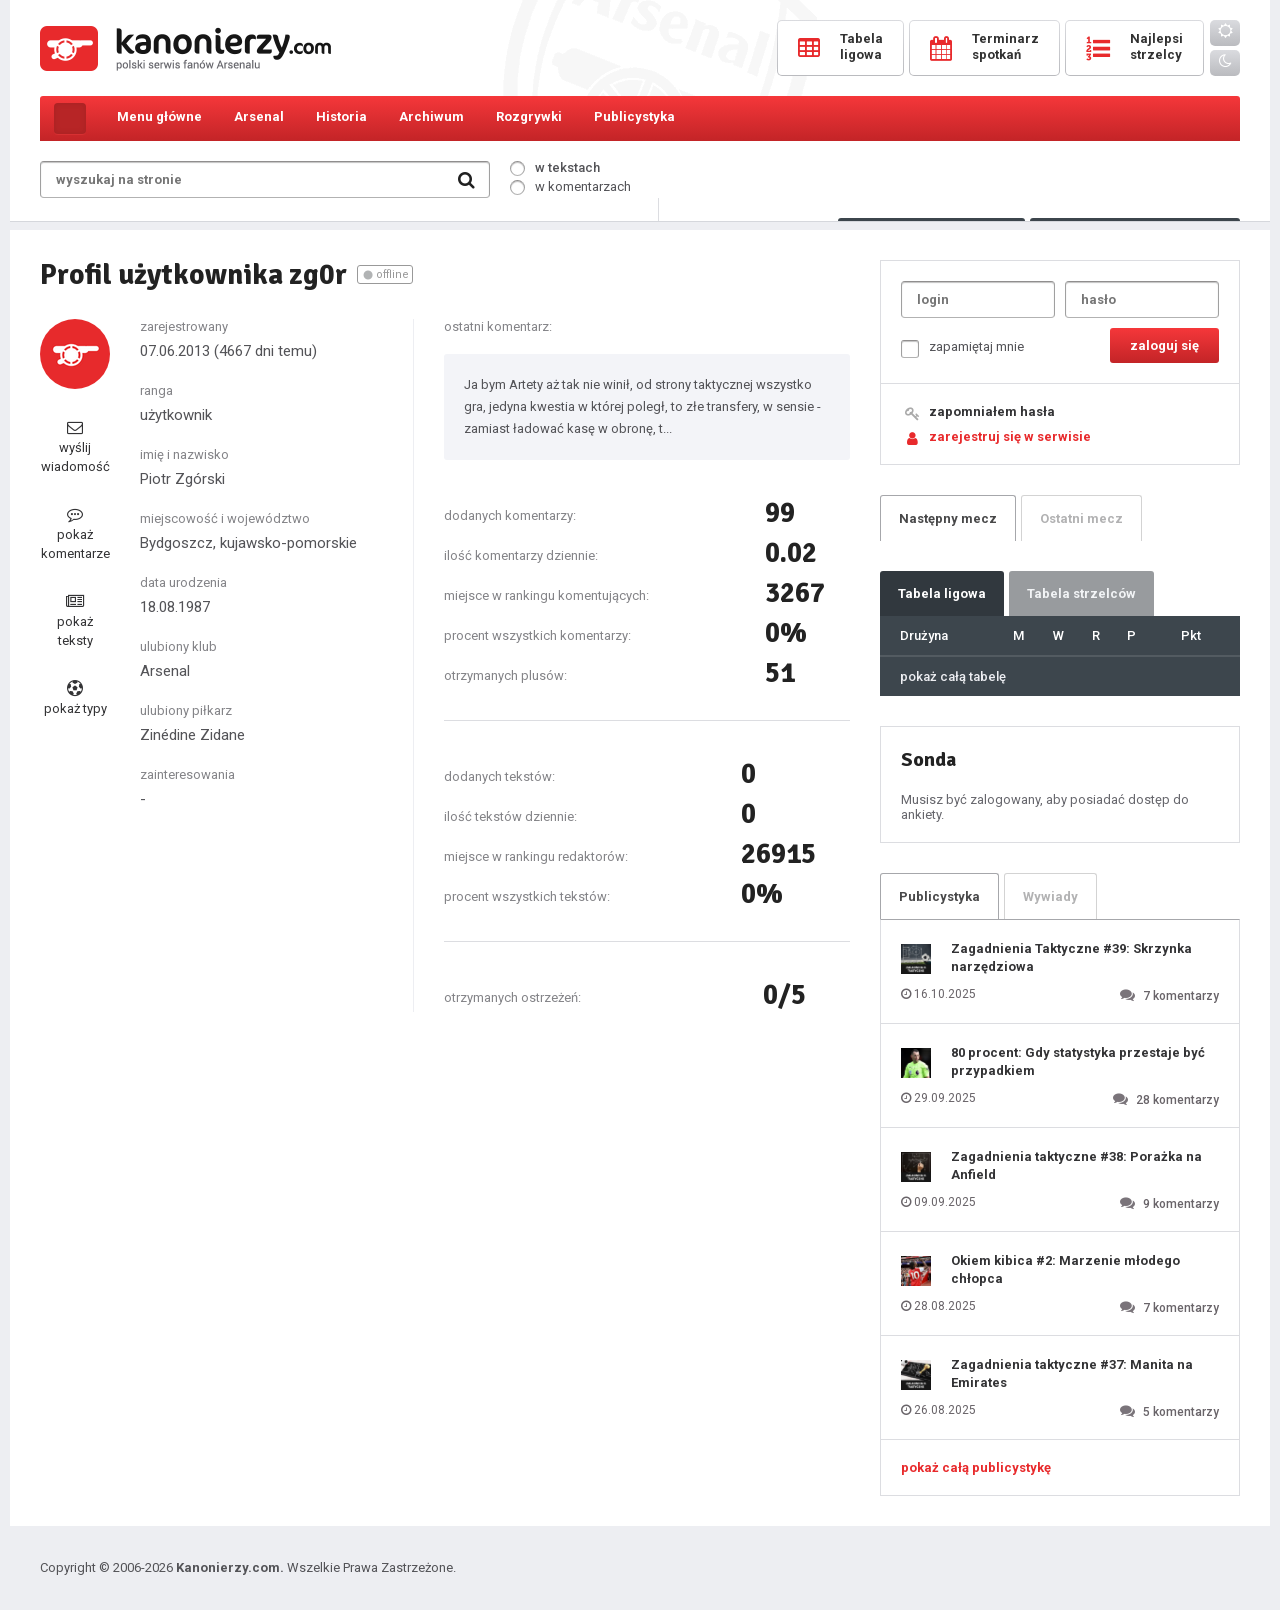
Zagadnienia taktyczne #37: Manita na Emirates (1072, 1373)
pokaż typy (75, 698)
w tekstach (555, 167)
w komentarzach (570, 186)
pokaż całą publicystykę (976, 1467)
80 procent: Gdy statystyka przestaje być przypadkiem (1078, 1061)
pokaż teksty (75, 620)
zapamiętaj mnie (962, 348)
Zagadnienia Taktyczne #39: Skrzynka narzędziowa (1071, 957)
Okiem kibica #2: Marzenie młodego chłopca (1065, 1269)
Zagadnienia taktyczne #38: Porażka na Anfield (1076, 1165)
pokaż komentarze (75, 533)
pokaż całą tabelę (953, 676)
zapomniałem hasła (992, 411)
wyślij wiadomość (75, 446)
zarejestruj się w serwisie (1010, 436)
